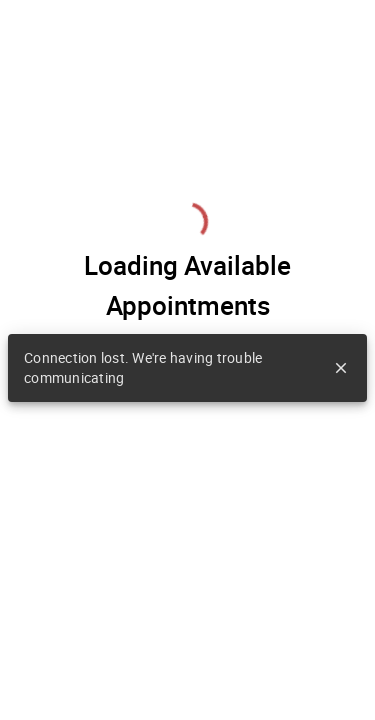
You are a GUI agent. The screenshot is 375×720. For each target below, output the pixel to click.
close (341, 368)
